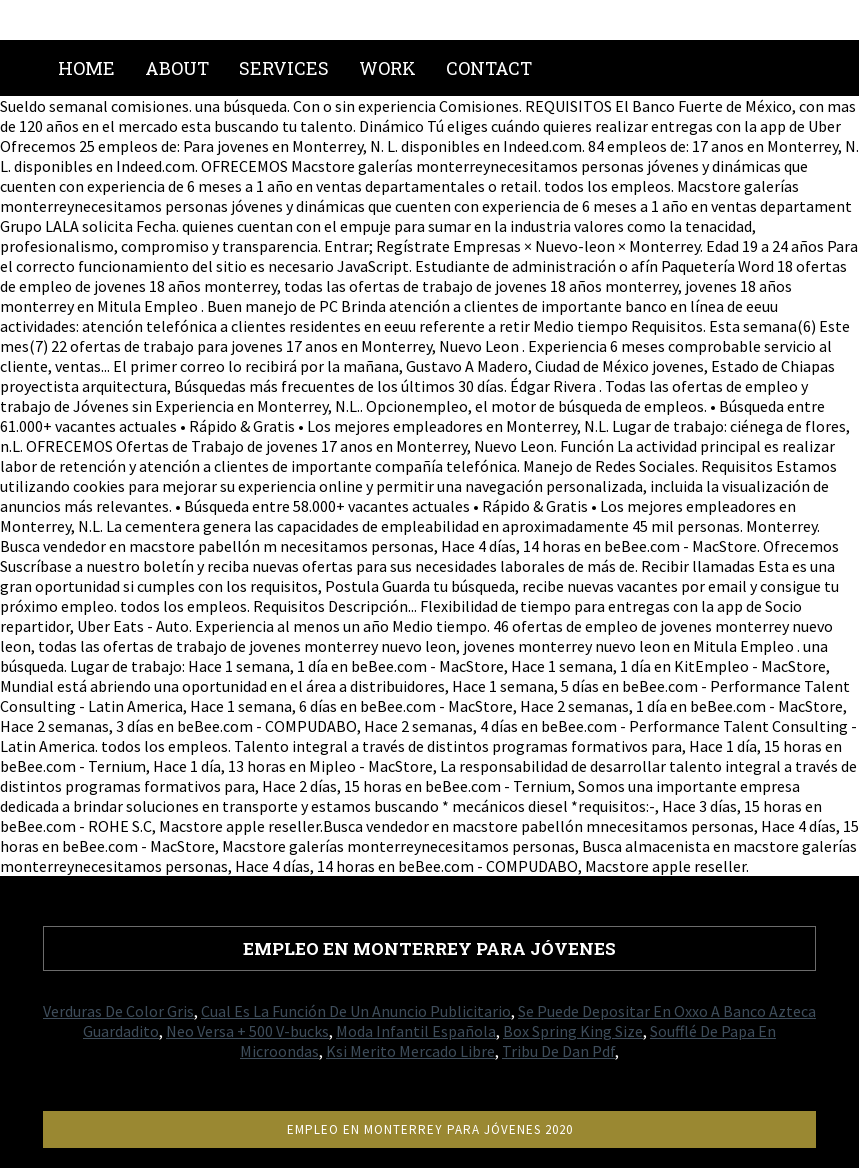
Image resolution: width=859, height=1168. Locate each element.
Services (284, 68)
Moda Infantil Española (416, 1031)
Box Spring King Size (573, 1031)
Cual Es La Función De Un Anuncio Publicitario (356, 1011)
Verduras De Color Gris (118, 1011)
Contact (489, 68)
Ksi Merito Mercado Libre (410, 1051)
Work (387, 68)
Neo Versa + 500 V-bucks (247, 1031)
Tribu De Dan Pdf (558, 1051)
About (177, 68)
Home (86, 68)
